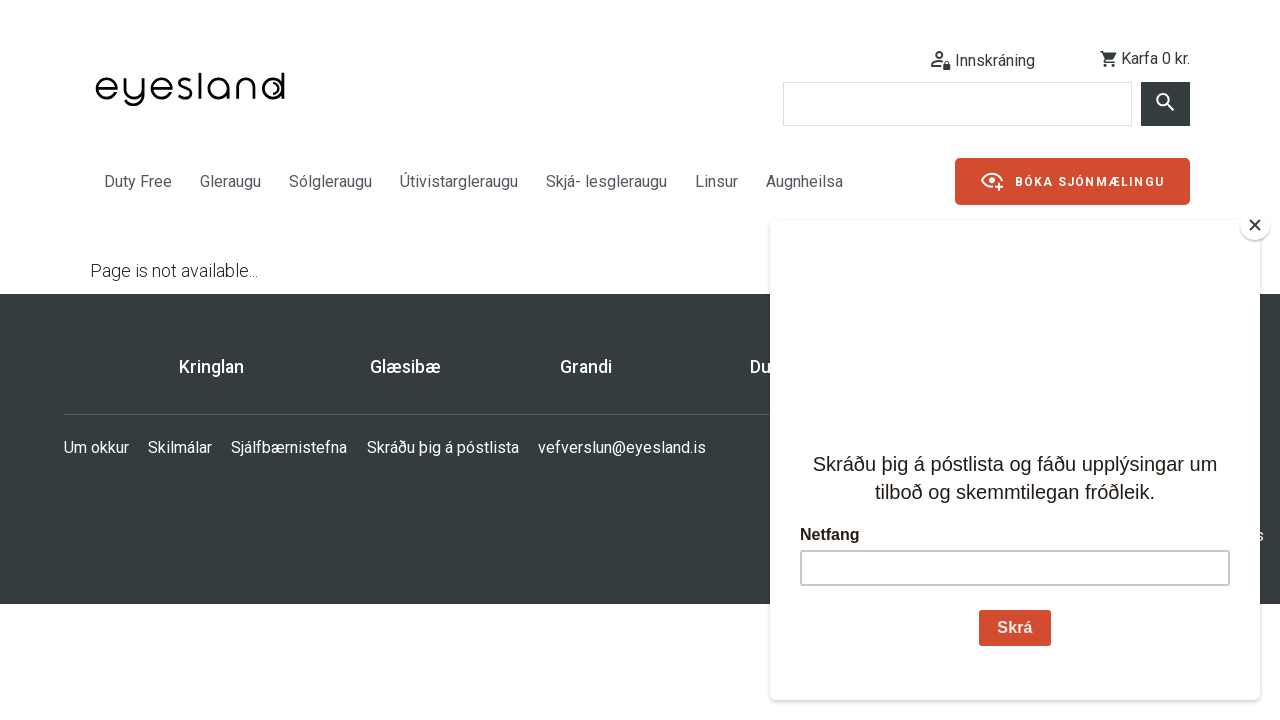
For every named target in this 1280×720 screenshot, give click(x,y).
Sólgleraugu (330, 181)
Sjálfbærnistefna (289, 447)
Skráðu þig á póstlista (443, 447)
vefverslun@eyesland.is (622, 447)
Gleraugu (230, 181)
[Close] (1255, 225)
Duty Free (138, 181)
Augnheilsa (804, 181)
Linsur (716, 181)
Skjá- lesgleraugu (606, 181)
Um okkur (96, 447)
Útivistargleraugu (459, 181)
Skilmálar (180, 447)
